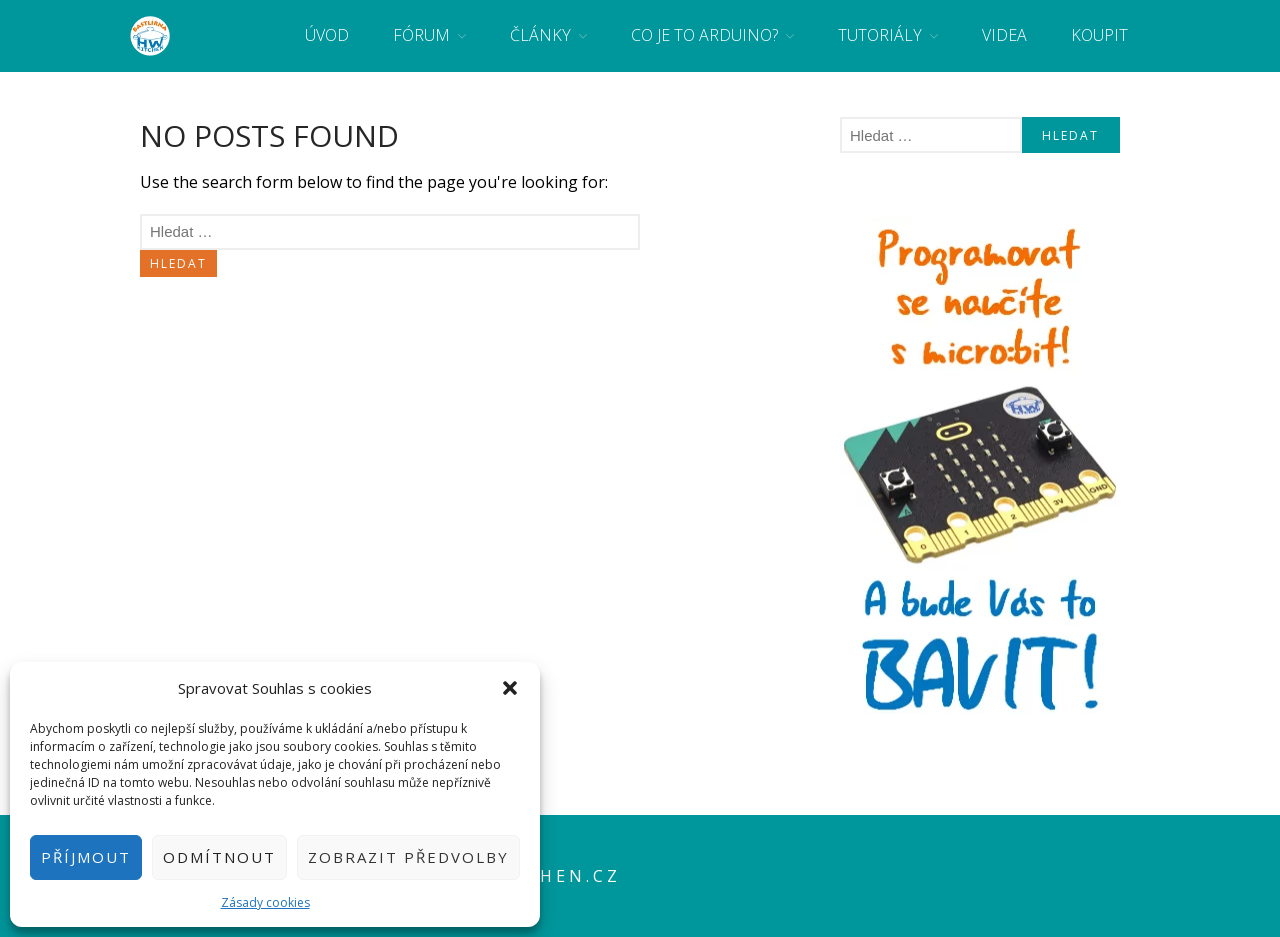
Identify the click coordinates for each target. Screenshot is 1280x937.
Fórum (421, 35)
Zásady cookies (265, 902)
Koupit (1099, 35)
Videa (1004, 35)
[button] (510, 688)
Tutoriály (880, 35)
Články (540, 35)
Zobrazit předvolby (408, 857)
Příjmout (86, 857)
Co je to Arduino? (704, 35)
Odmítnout (219, 857)
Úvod (327, 35)
